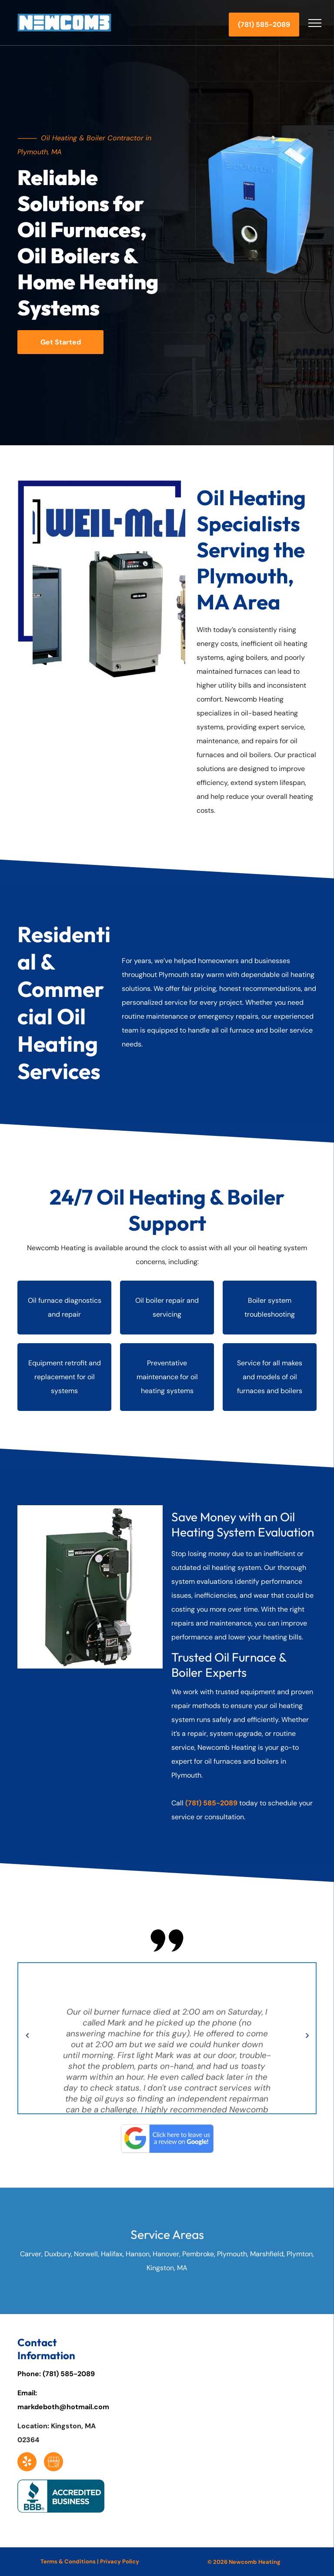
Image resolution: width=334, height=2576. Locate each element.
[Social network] (53, 2462)
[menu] (315, 23)
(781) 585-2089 (69, 2373)
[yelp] (27, 2462)
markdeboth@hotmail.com (63, 2406)
